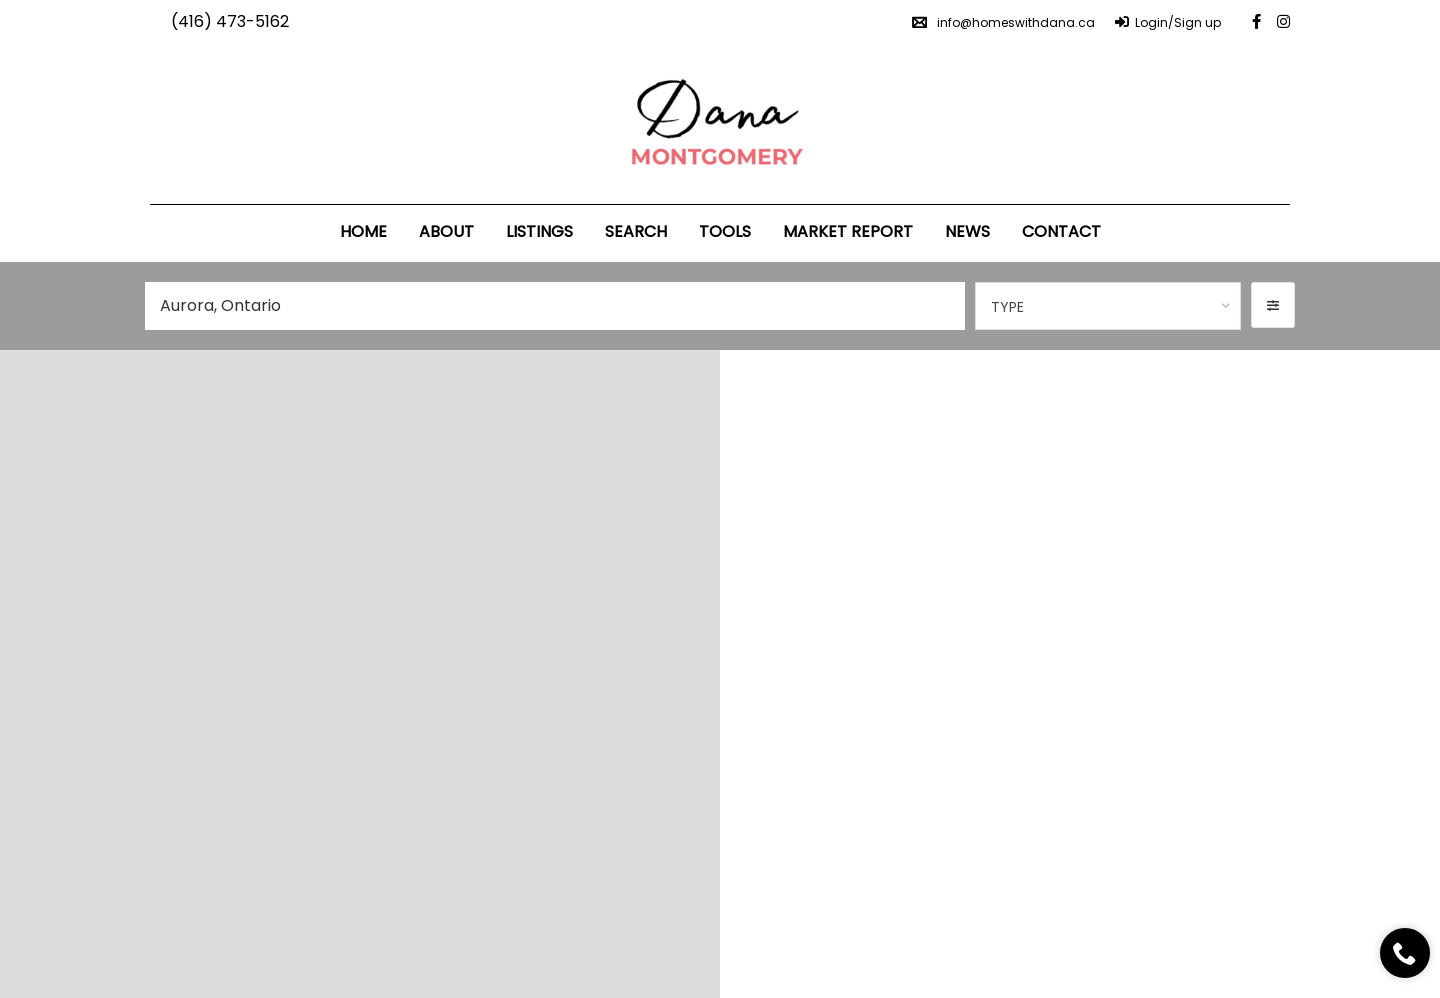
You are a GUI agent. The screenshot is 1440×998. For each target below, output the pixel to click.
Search (636, 231)
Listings (539, 231)
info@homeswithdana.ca (1003, 22)
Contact (1061, 231)
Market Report (848, 231)
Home (363, 231)
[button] (1273, 305)
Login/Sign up (1168, 22)
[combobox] (1108, 306)
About (446, 231)
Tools (725, 231)
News (967, 231)
